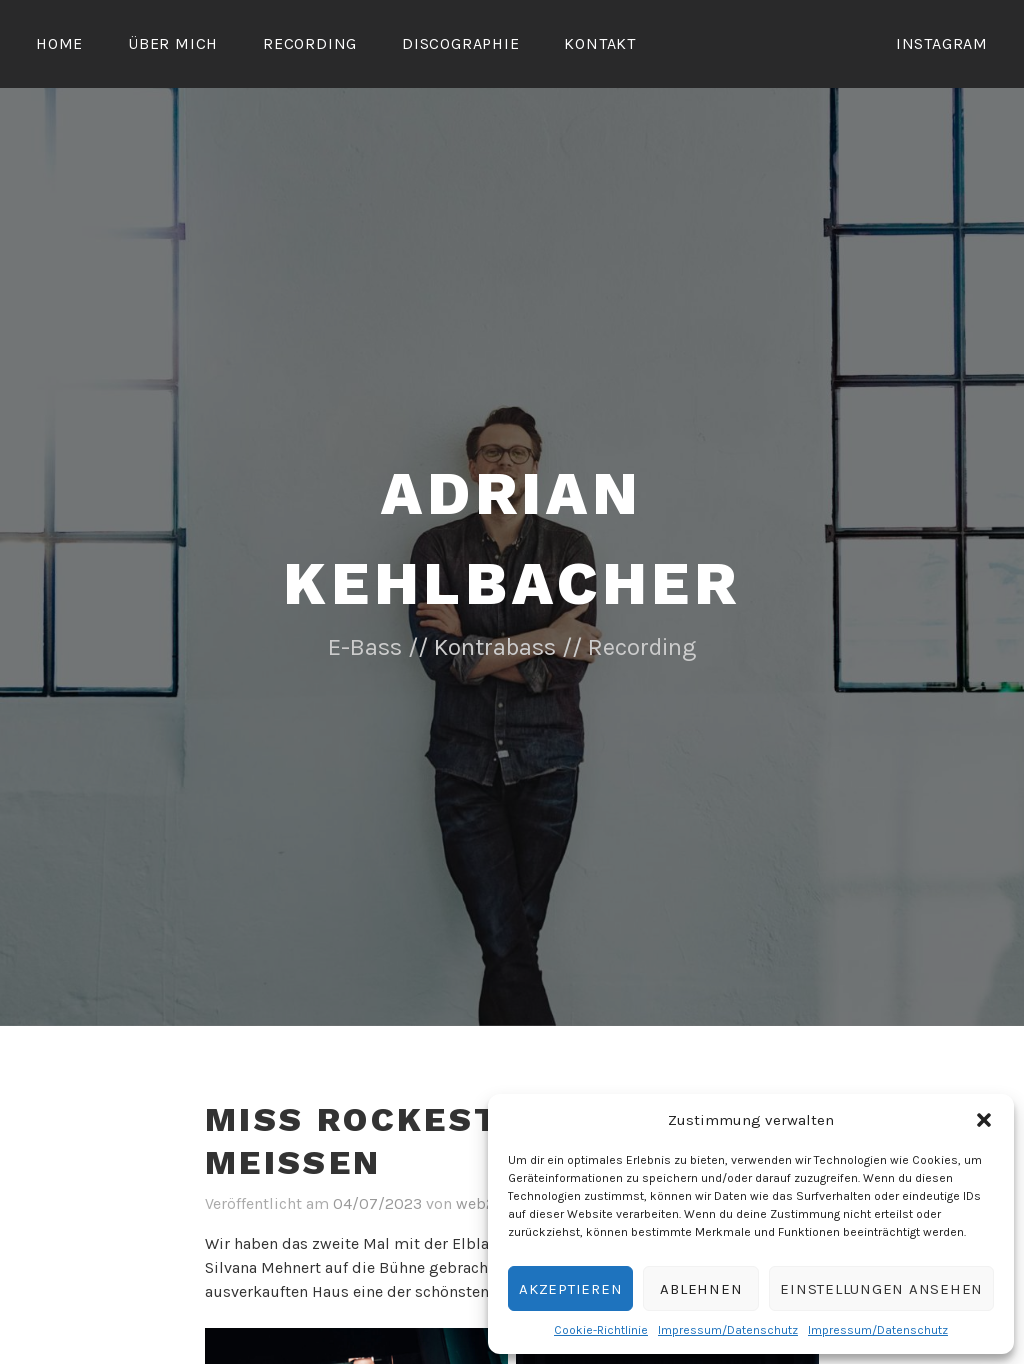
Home (59, 43)
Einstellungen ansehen (881, 1289)
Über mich (173, 43)
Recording (310, 43)
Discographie (461, 43)
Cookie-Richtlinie (601, 1330)
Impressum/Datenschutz (728, 1330)
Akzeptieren (570, 1289)
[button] (984, 1120)
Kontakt (600, 43)
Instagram (942, 43)
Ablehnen (701, 1289)
